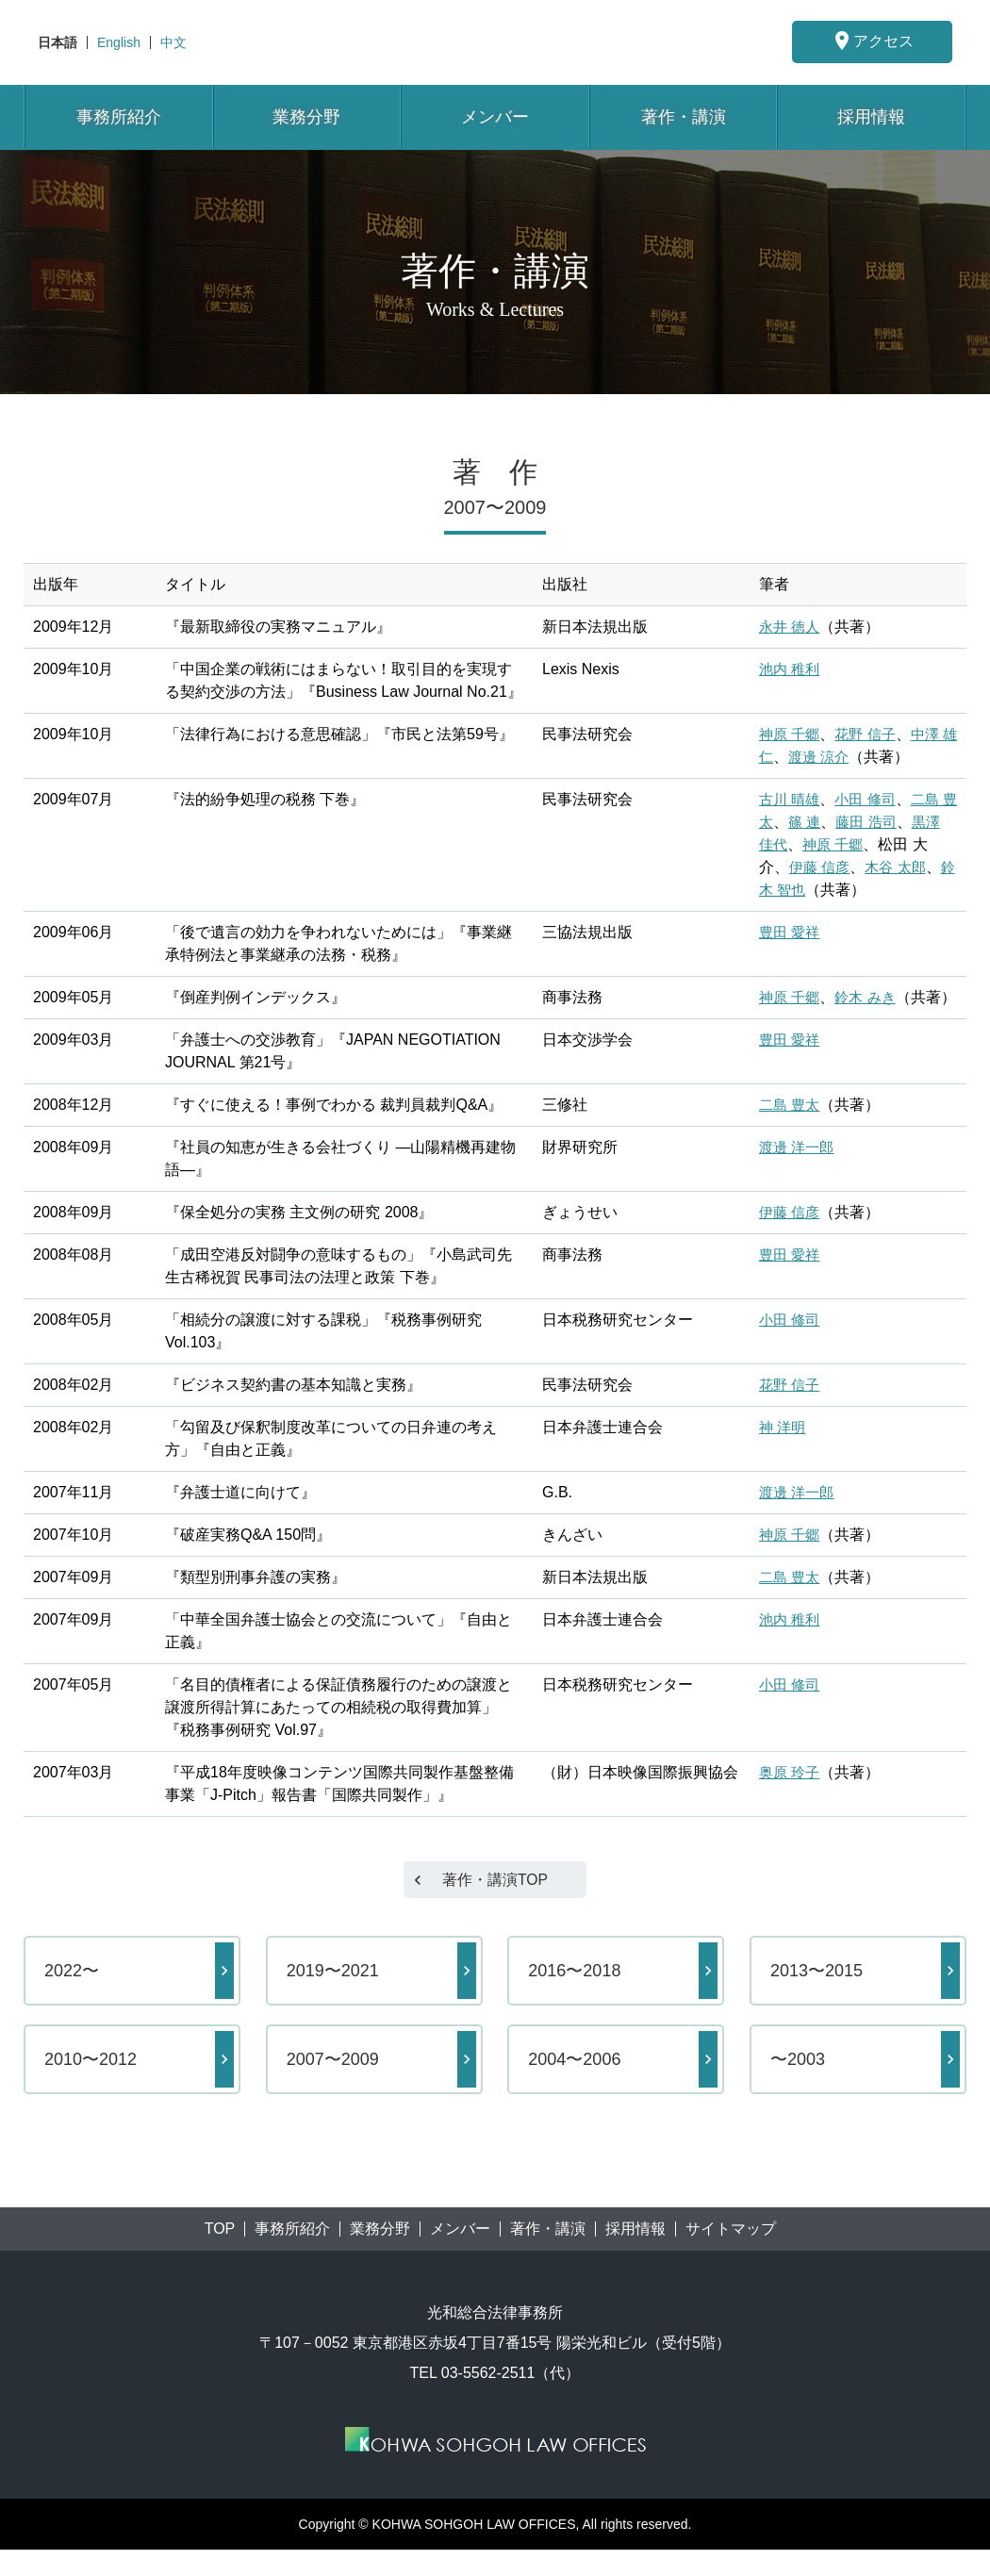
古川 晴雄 (791, 799)
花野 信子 (870, 734)
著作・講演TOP (495, 1905)
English (118, 42)
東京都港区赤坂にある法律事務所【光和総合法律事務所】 (495, 42)
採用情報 (871, 116)
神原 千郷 (791, 734)
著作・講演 (683, 116)
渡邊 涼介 (836, 757)
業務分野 (306, 116)
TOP (220, 2255)
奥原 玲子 (791, 1795)
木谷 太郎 (900, 867)
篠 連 (821, 822)
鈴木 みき (870, 997)
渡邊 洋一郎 (798, 1170)
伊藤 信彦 (821, 867)
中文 (173, 42)
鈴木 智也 (791, 890)
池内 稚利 (791, 669)
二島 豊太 (791, 1127)
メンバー (495, 116)
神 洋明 (783, 1450)
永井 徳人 (791, 627)
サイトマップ (730, 2255)
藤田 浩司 (885, 822)
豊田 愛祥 (791, 932)
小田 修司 (870, 799)
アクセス (872, 40)
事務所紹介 (118, 116)
